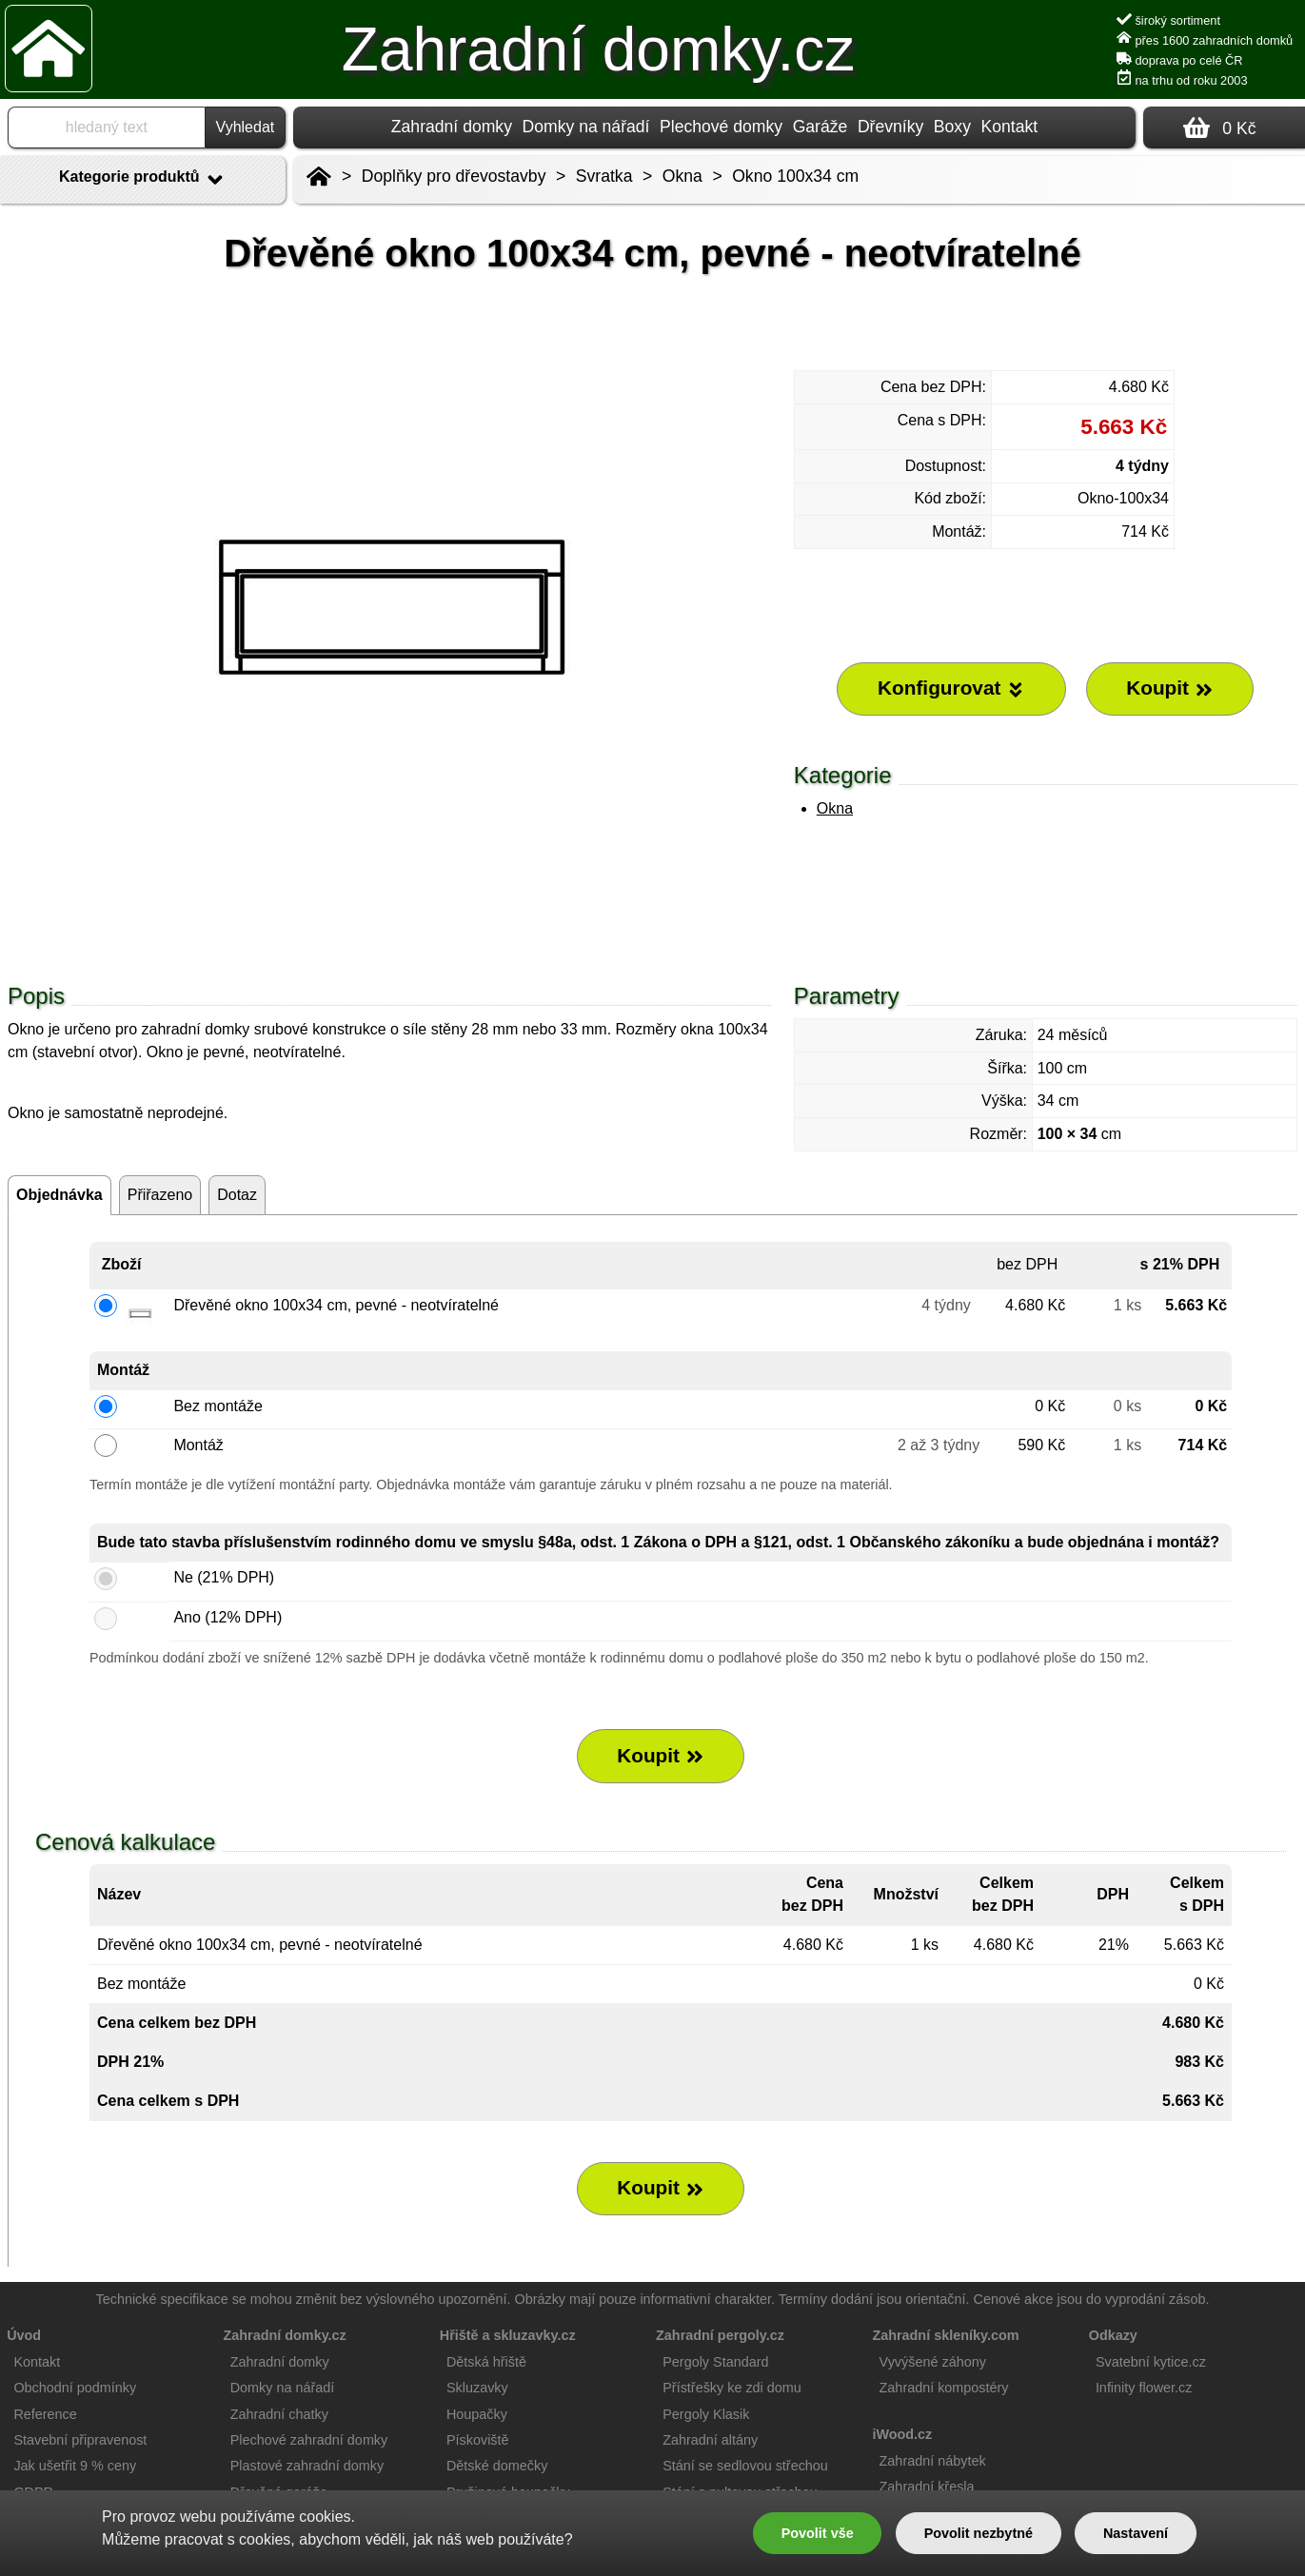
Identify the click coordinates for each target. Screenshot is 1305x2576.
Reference (44, 2414)
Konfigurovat (951, 688)
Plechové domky (721, 126)
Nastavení (1135, 2533)
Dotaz (237, 1195)
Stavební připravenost (80, 2440)
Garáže (820, 126)
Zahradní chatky (279, 2414)
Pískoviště (477, 2440)
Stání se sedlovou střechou (745, 2465)
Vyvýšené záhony (933, 2362)
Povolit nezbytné (978, 2533)
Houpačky (476, 2414)
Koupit (660, 1755)
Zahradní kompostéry (944, 2387)
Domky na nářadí (586, 126)
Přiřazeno (160, 1195)
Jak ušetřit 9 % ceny (74, 2465)
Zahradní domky (451, 126)
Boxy (952, 126)
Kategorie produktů (143, 179)
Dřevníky (890, 126)
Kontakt (1009, 126)
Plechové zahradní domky (309, 2440)
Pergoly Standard (715, 2362)
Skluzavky (477, 2387)
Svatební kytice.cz (1151, 2362)
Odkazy (1113, 2335)
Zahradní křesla (927, 2486)
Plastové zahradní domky (307, 2465)
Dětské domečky (496, 2465)
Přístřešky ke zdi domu (731, 2387)
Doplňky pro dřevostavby (454, 176)
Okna (835, 808)
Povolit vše (817, 2533)
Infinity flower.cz (1144, 2387)
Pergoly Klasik (705, 2414)
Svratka (604, 176)
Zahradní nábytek (933, 2460)
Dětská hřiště (486, 2362)
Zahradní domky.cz (598, 49)
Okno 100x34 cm (795, 176)
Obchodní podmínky (74, 2387)
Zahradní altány (710, 2440)
